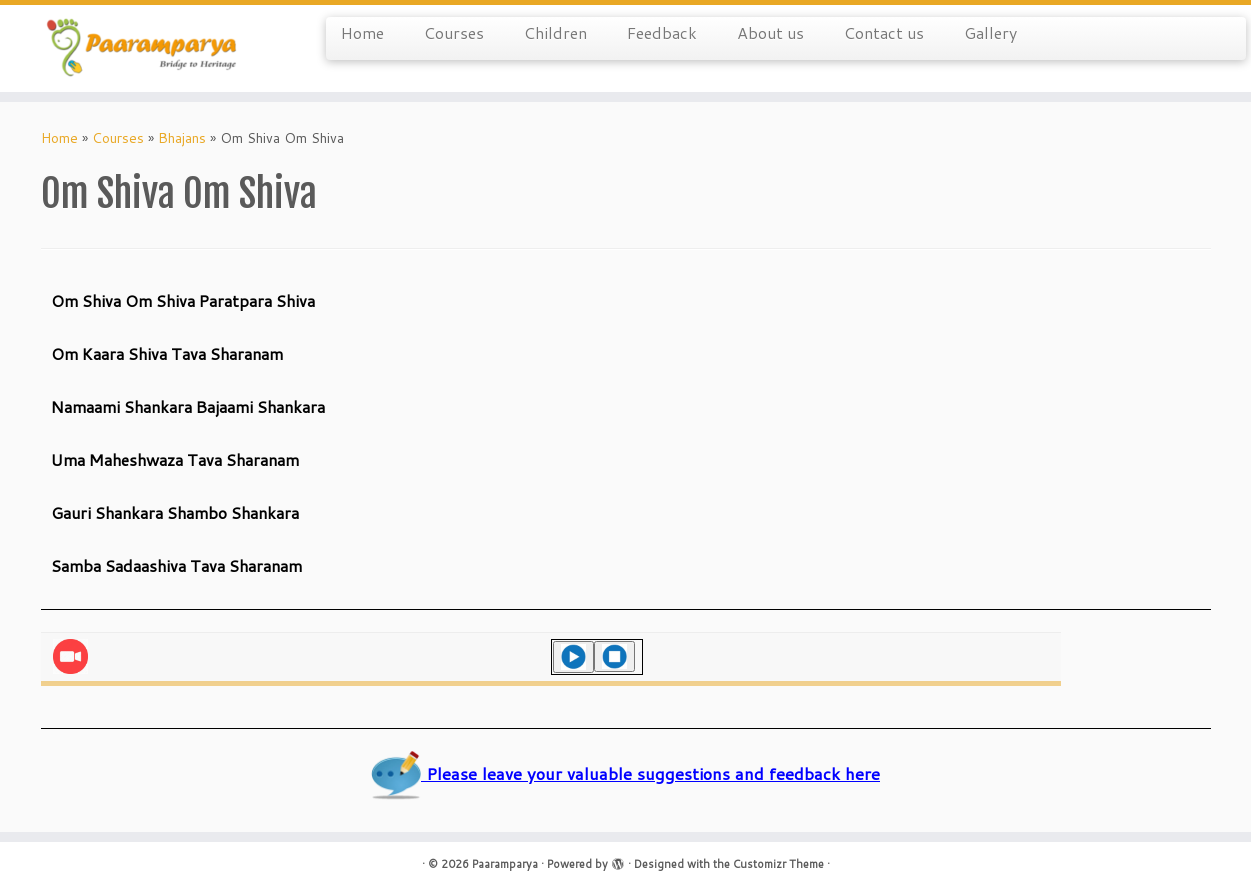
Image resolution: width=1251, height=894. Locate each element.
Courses (454, 32)
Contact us (884, 32)
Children (555, 32)
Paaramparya (505, 864)
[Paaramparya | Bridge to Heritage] (144, 48)
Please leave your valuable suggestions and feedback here (625, 773)
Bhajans (182, 138)
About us (770, 32)
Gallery (990, 32)
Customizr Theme (778, 864)
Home (362, 32)
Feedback (662, 32)
